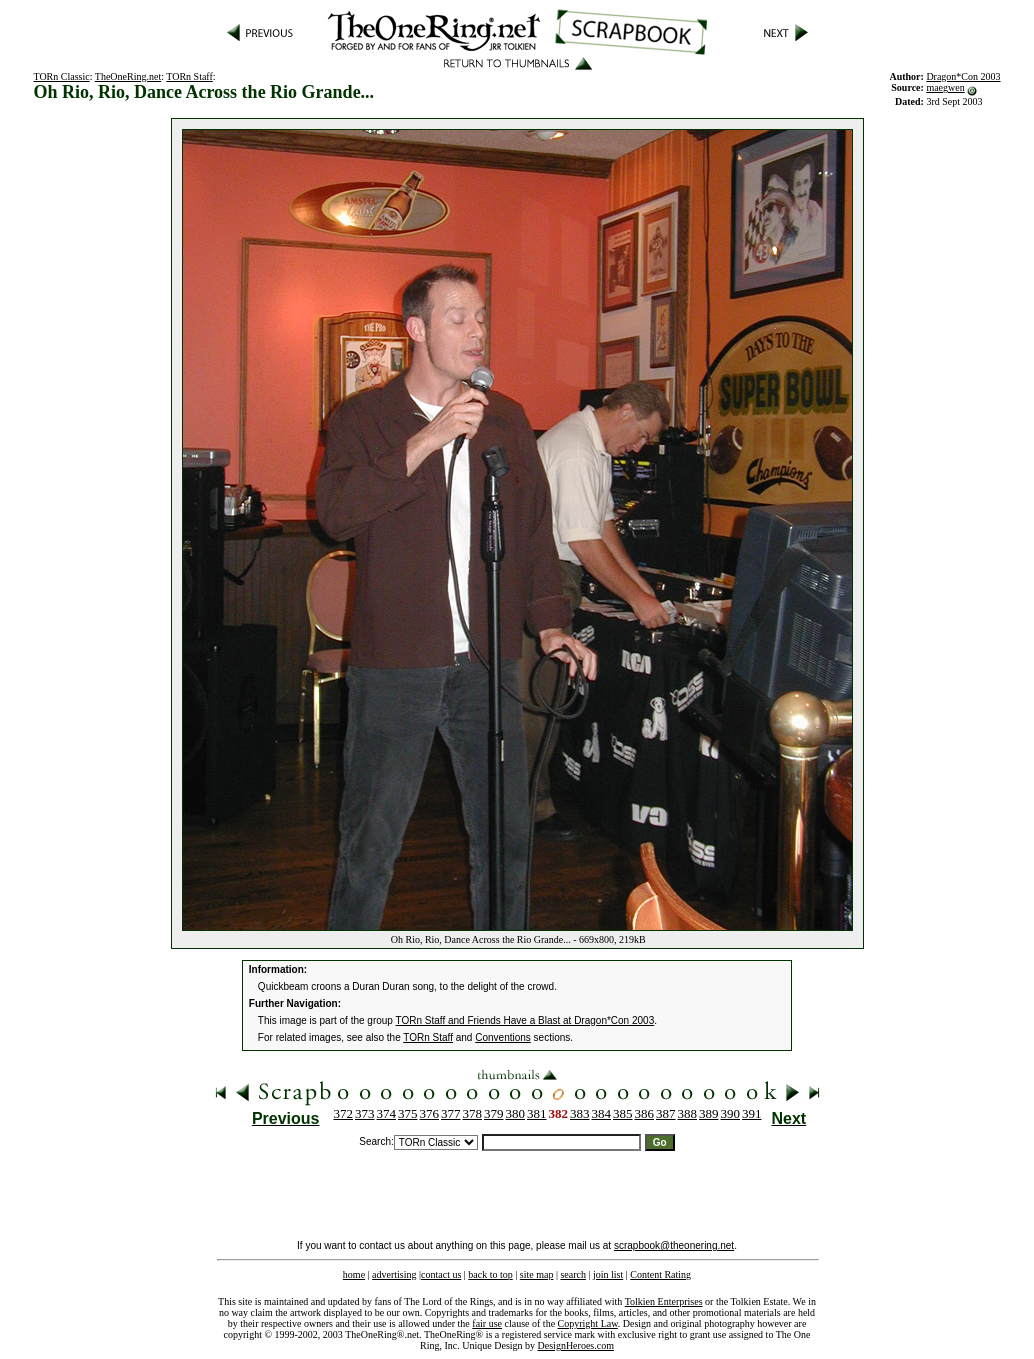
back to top (490, 1274)
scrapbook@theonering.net (674, 1245)
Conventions (503, 1037)
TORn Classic (61, 76)
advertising (394, 1274)
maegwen (945, 87)
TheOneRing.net (128, 76)
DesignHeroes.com (576, 1345)
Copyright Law (588, 1323)
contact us (441, 1274)
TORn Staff (189, 76)
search (573, 1274)
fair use (487, 1323)
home (354, 1274)
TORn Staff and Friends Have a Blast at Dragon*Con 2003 (525, 1020)
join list (608, 1274)
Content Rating (660, 1274)
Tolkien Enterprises (664, 1301)
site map (537, 1274)
